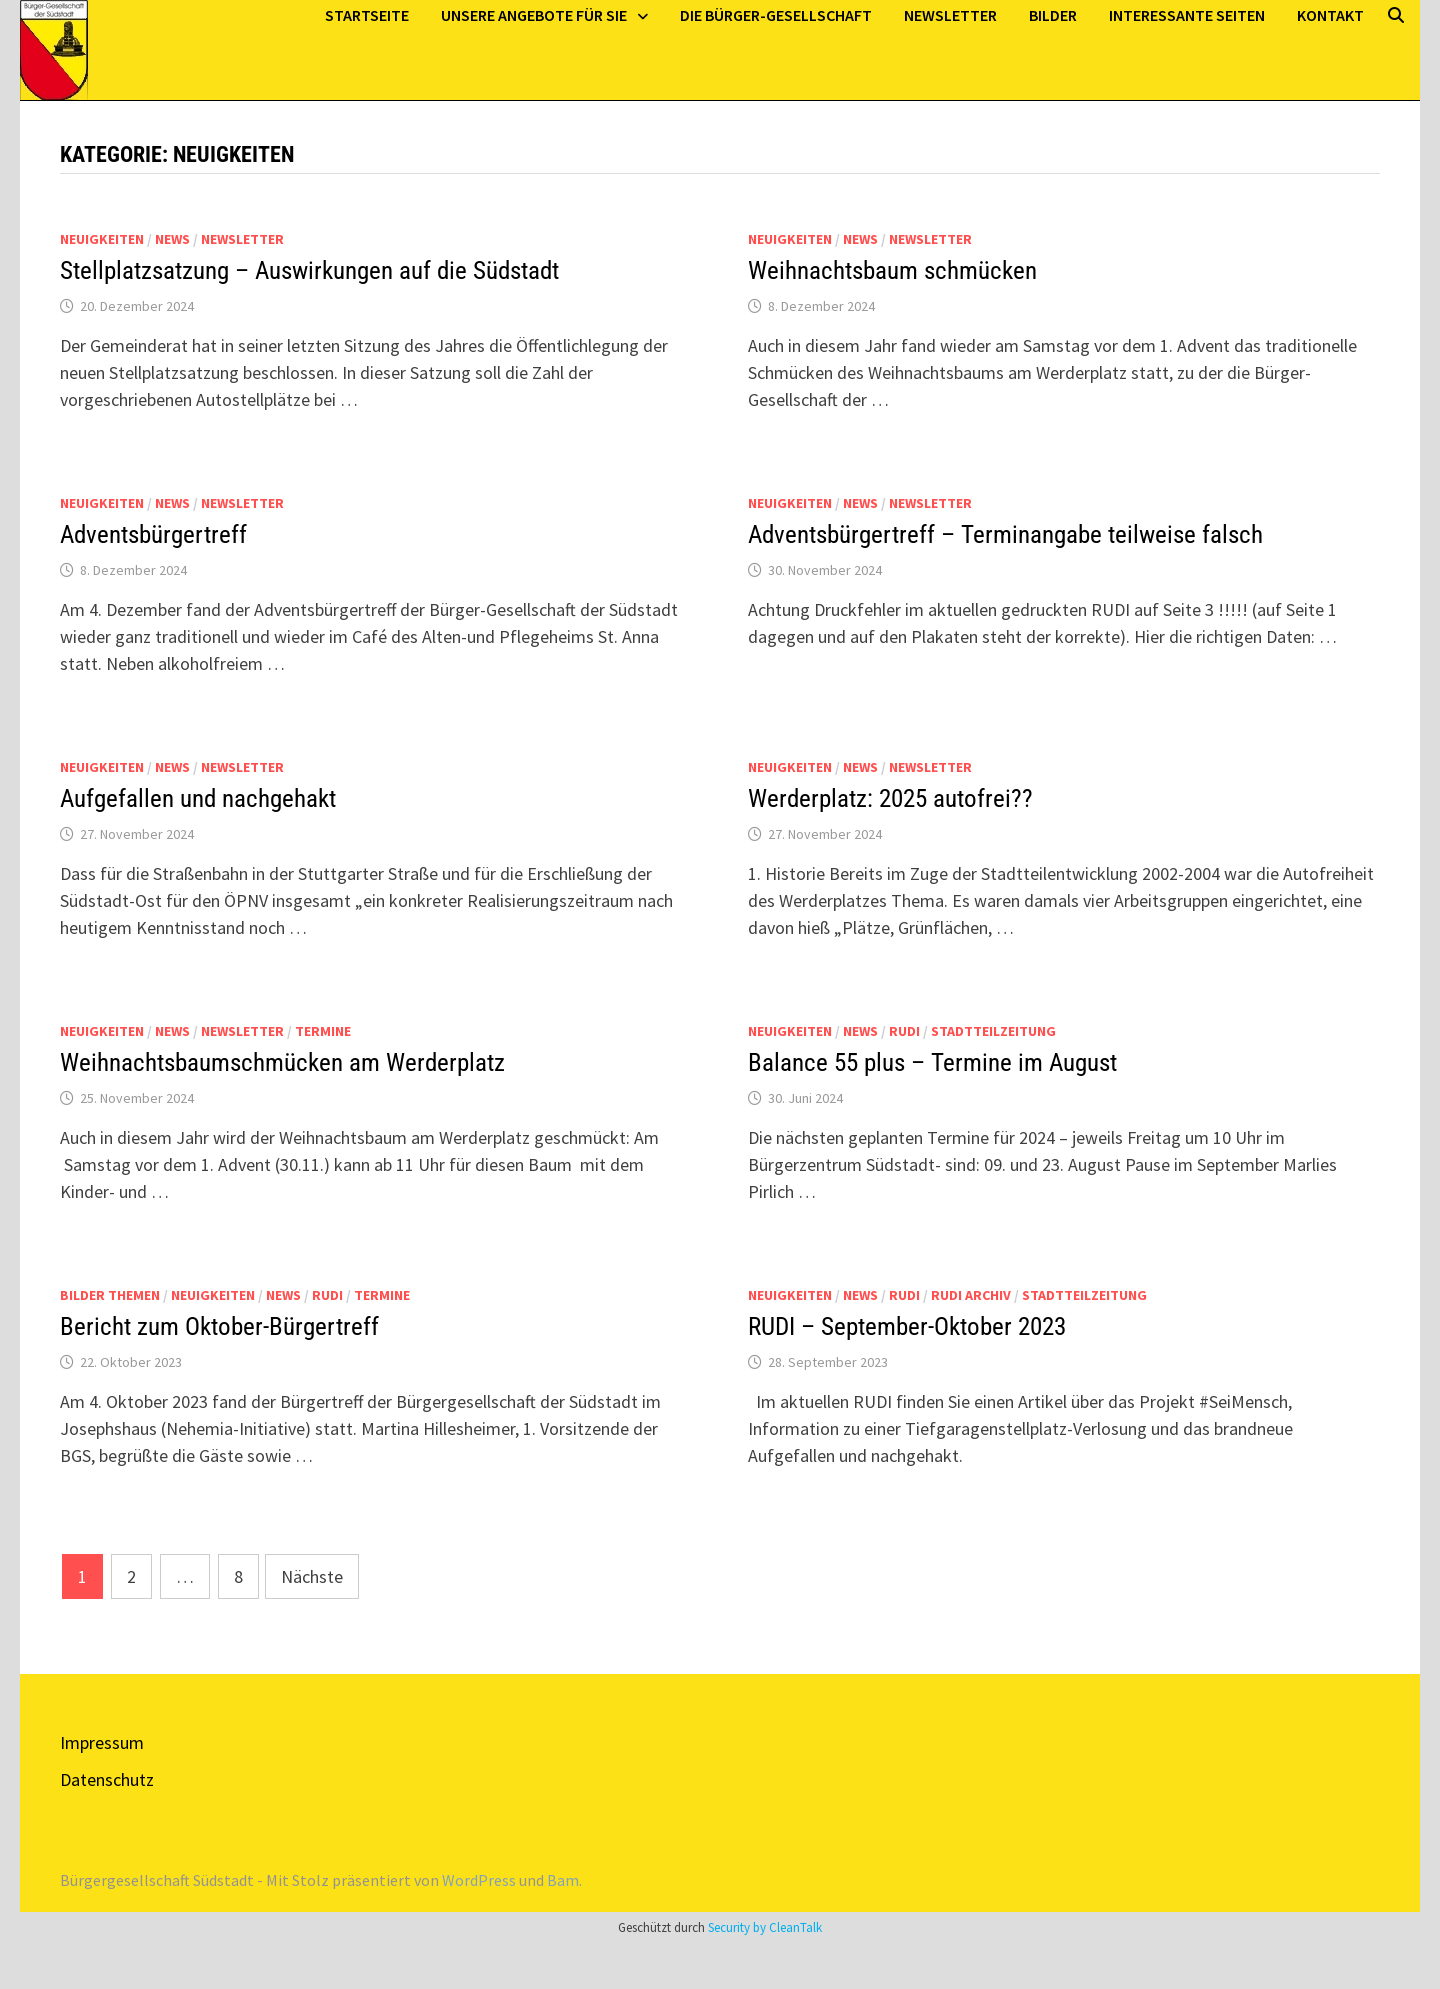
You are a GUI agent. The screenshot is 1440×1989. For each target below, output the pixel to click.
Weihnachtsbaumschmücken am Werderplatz (282, 1062)
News (172, 239)
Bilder (1053, 15)
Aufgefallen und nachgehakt (198, 798)
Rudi (904, 1031)
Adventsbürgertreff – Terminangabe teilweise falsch (1005, 534)
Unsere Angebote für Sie (534, 15)
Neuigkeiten (102, 239)
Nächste (312, 1576)
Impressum (102, 1742)
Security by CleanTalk (765, 1927)
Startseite (367, 15)
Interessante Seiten (1187, 15)
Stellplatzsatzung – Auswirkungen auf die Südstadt (309, 270)
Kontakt (1330, 15)
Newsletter (950, 15)
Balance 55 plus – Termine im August (932, 1062)
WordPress (479, 1880)
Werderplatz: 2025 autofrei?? (890, 798)
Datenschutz (107, 1779)
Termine (323, 1031)
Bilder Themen (110, 1295)
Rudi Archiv (971, 1295)
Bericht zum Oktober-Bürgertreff (219, 1326)
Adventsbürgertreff (153, 534)
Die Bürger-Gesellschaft (776, 15)
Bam (563, 1880)
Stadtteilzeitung (993, 1031)
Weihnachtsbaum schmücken (892, 270)
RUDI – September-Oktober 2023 (907, 1326)
